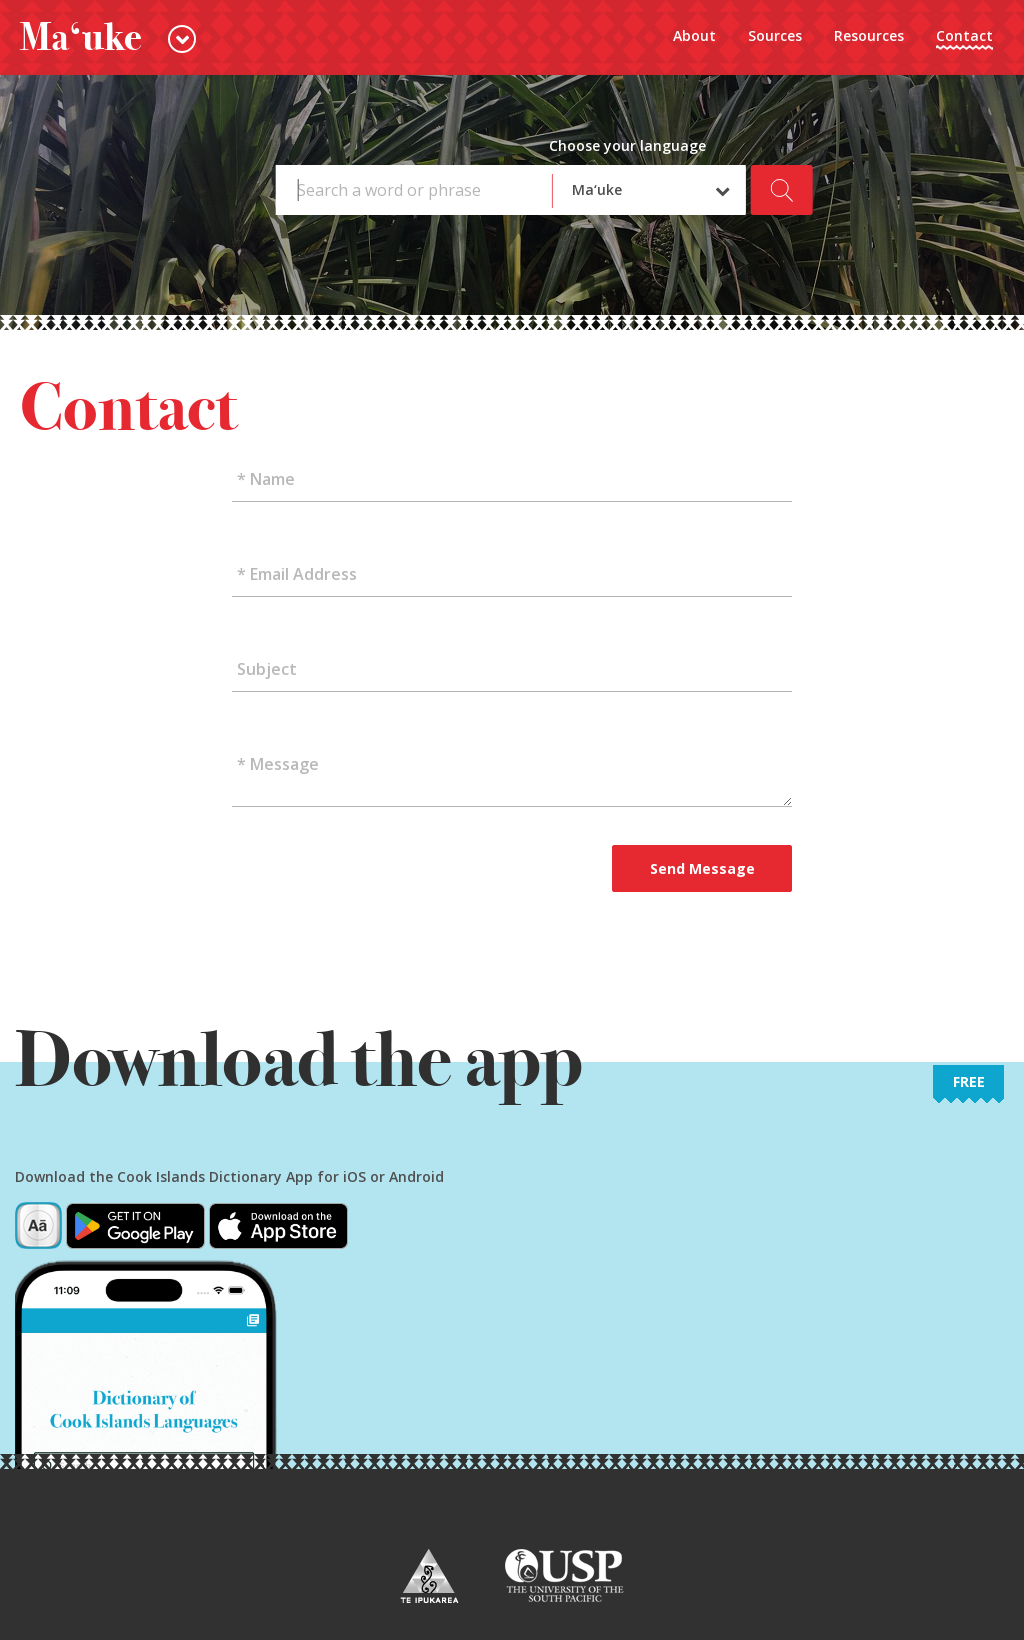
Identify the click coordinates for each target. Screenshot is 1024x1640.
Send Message (702, 868)
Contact (964, 35)
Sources (775, 35)
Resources (869, 35)
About (694, 35)
